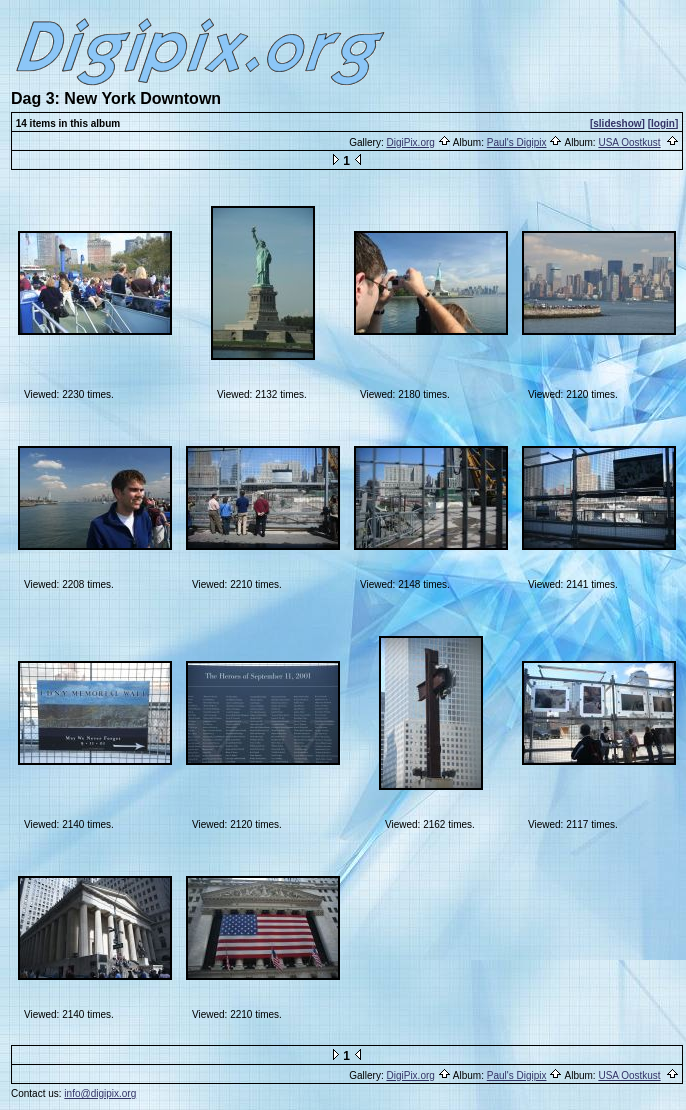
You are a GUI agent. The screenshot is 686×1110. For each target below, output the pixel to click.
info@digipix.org (100, 1093)
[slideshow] (617, 123)
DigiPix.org (410, 142)
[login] (663, 123)
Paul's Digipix (517, 142)
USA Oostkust (629, 142)
